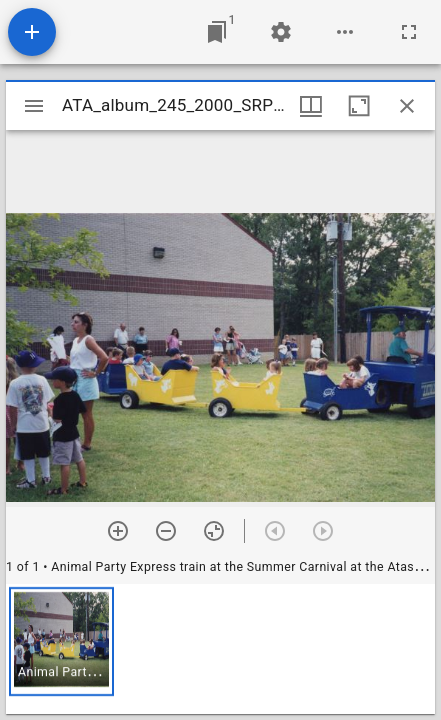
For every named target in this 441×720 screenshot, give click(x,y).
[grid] (220, 649)
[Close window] (407, 106)
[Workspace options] (345, 32)
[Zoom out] (166, 531)
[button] (61, 641)
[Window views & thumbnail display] (311, 106)
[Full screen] (409, 32)
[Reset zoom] (214, 531)
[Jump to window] (217, 32)
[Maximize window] (359, 106)
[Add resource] (32, 32)
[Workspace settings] (281, 32)
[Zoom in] (118, 531)
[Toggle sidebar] (34, 106)
